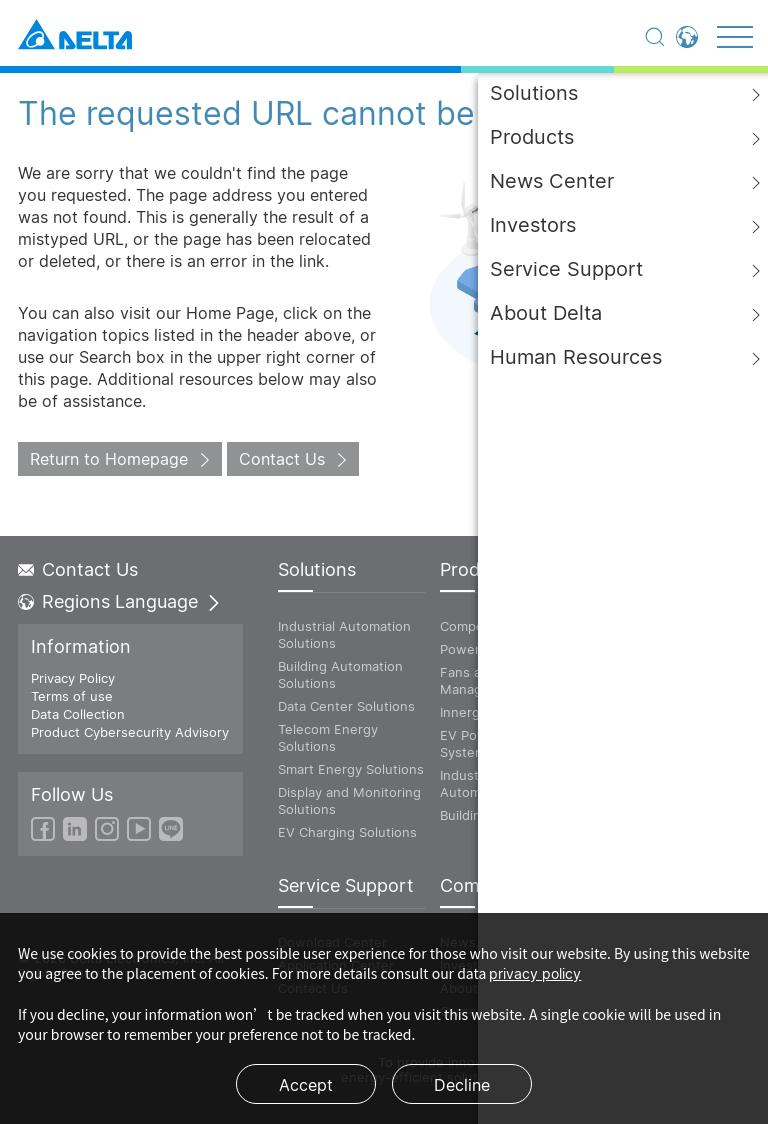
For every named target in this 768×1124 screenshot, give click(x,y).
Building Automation (502, 815)
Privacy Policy (73, 678)
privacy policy (535, 973)
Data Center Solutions (346, 706)
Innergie (465, 712)
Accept (306, 1085)
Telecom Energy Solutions (328, 737)
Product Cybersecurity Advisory (130, 732)
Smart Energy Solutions (351, 769)
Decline (462, 1085)
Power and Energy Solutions (652, 657)
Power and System (498, 649)
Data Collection (78, 714)
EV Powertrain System (484, 743)
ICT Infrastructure (650, 626)
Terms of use (72, 696)
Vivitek (616, 689)
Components (480, 626)
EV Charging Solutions (347, 832)
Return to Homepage (109, 459)
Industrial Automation (476, 783)
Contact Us (282, 459)
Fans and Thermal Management (495, 680)
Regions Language (120, 602)
